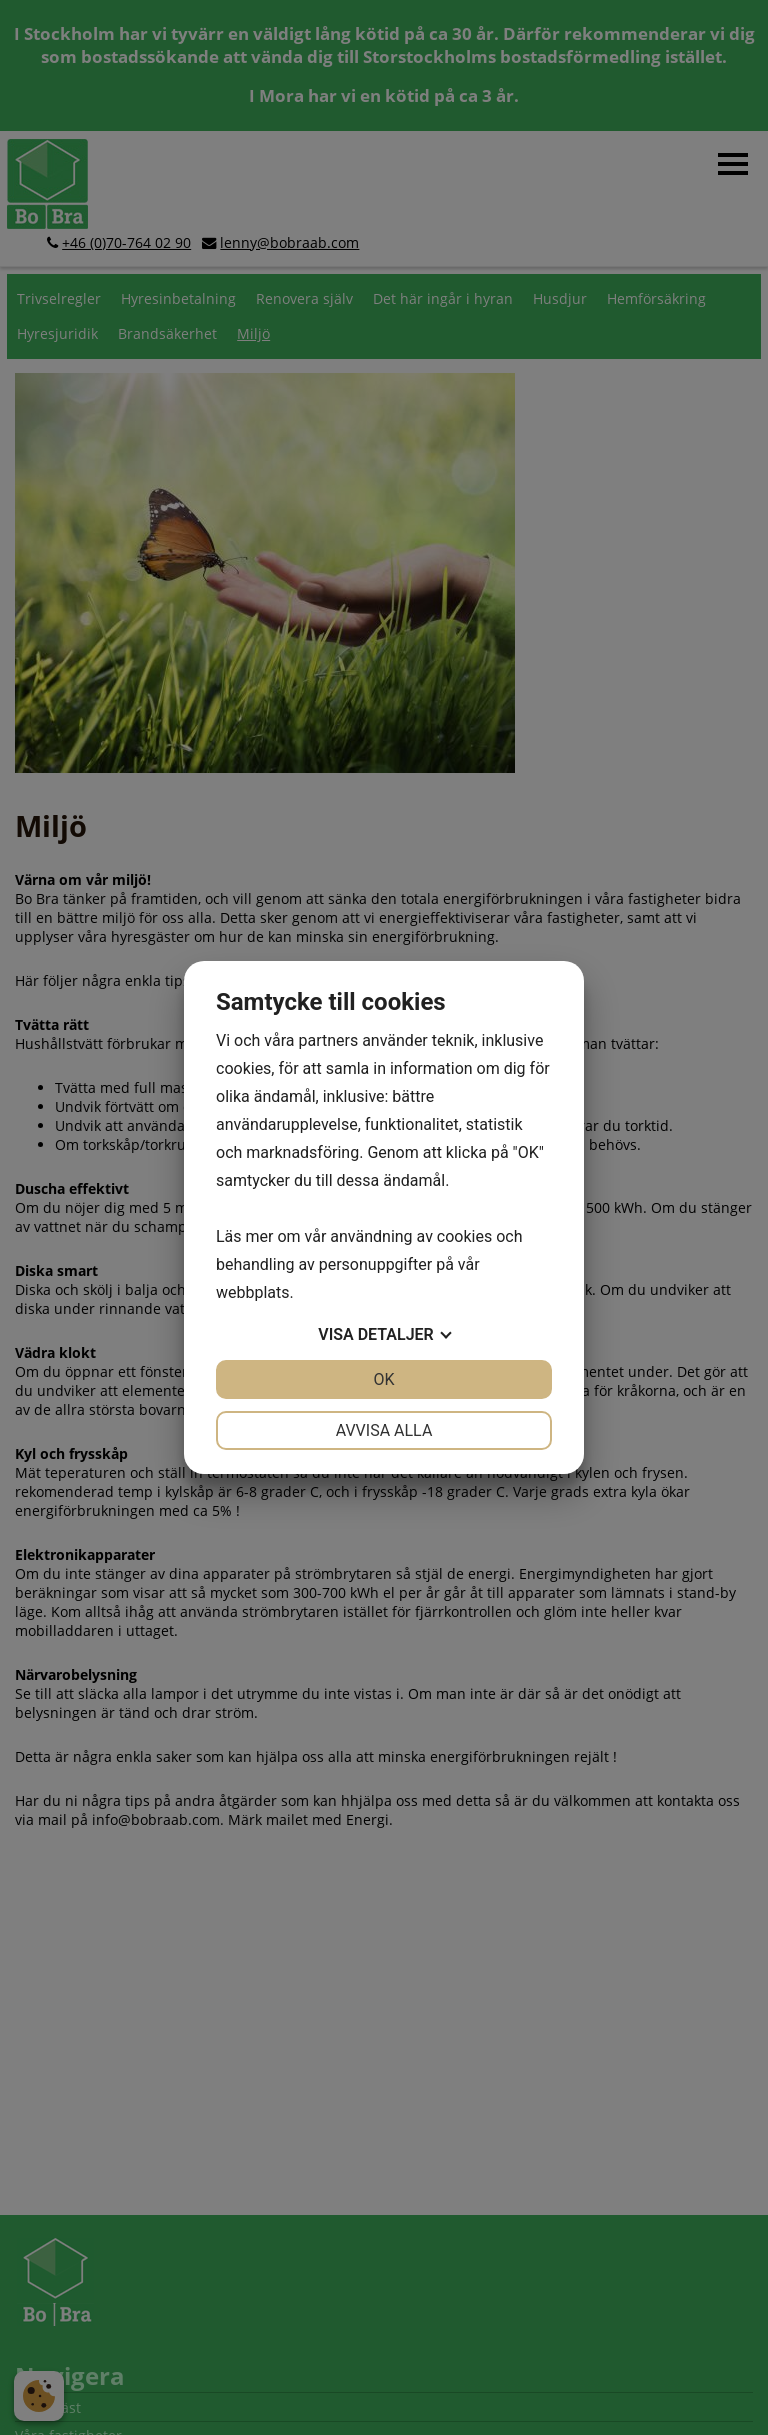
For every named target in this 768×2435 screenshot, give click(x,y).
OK (383, 1379)
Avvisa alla (384, 1430)
